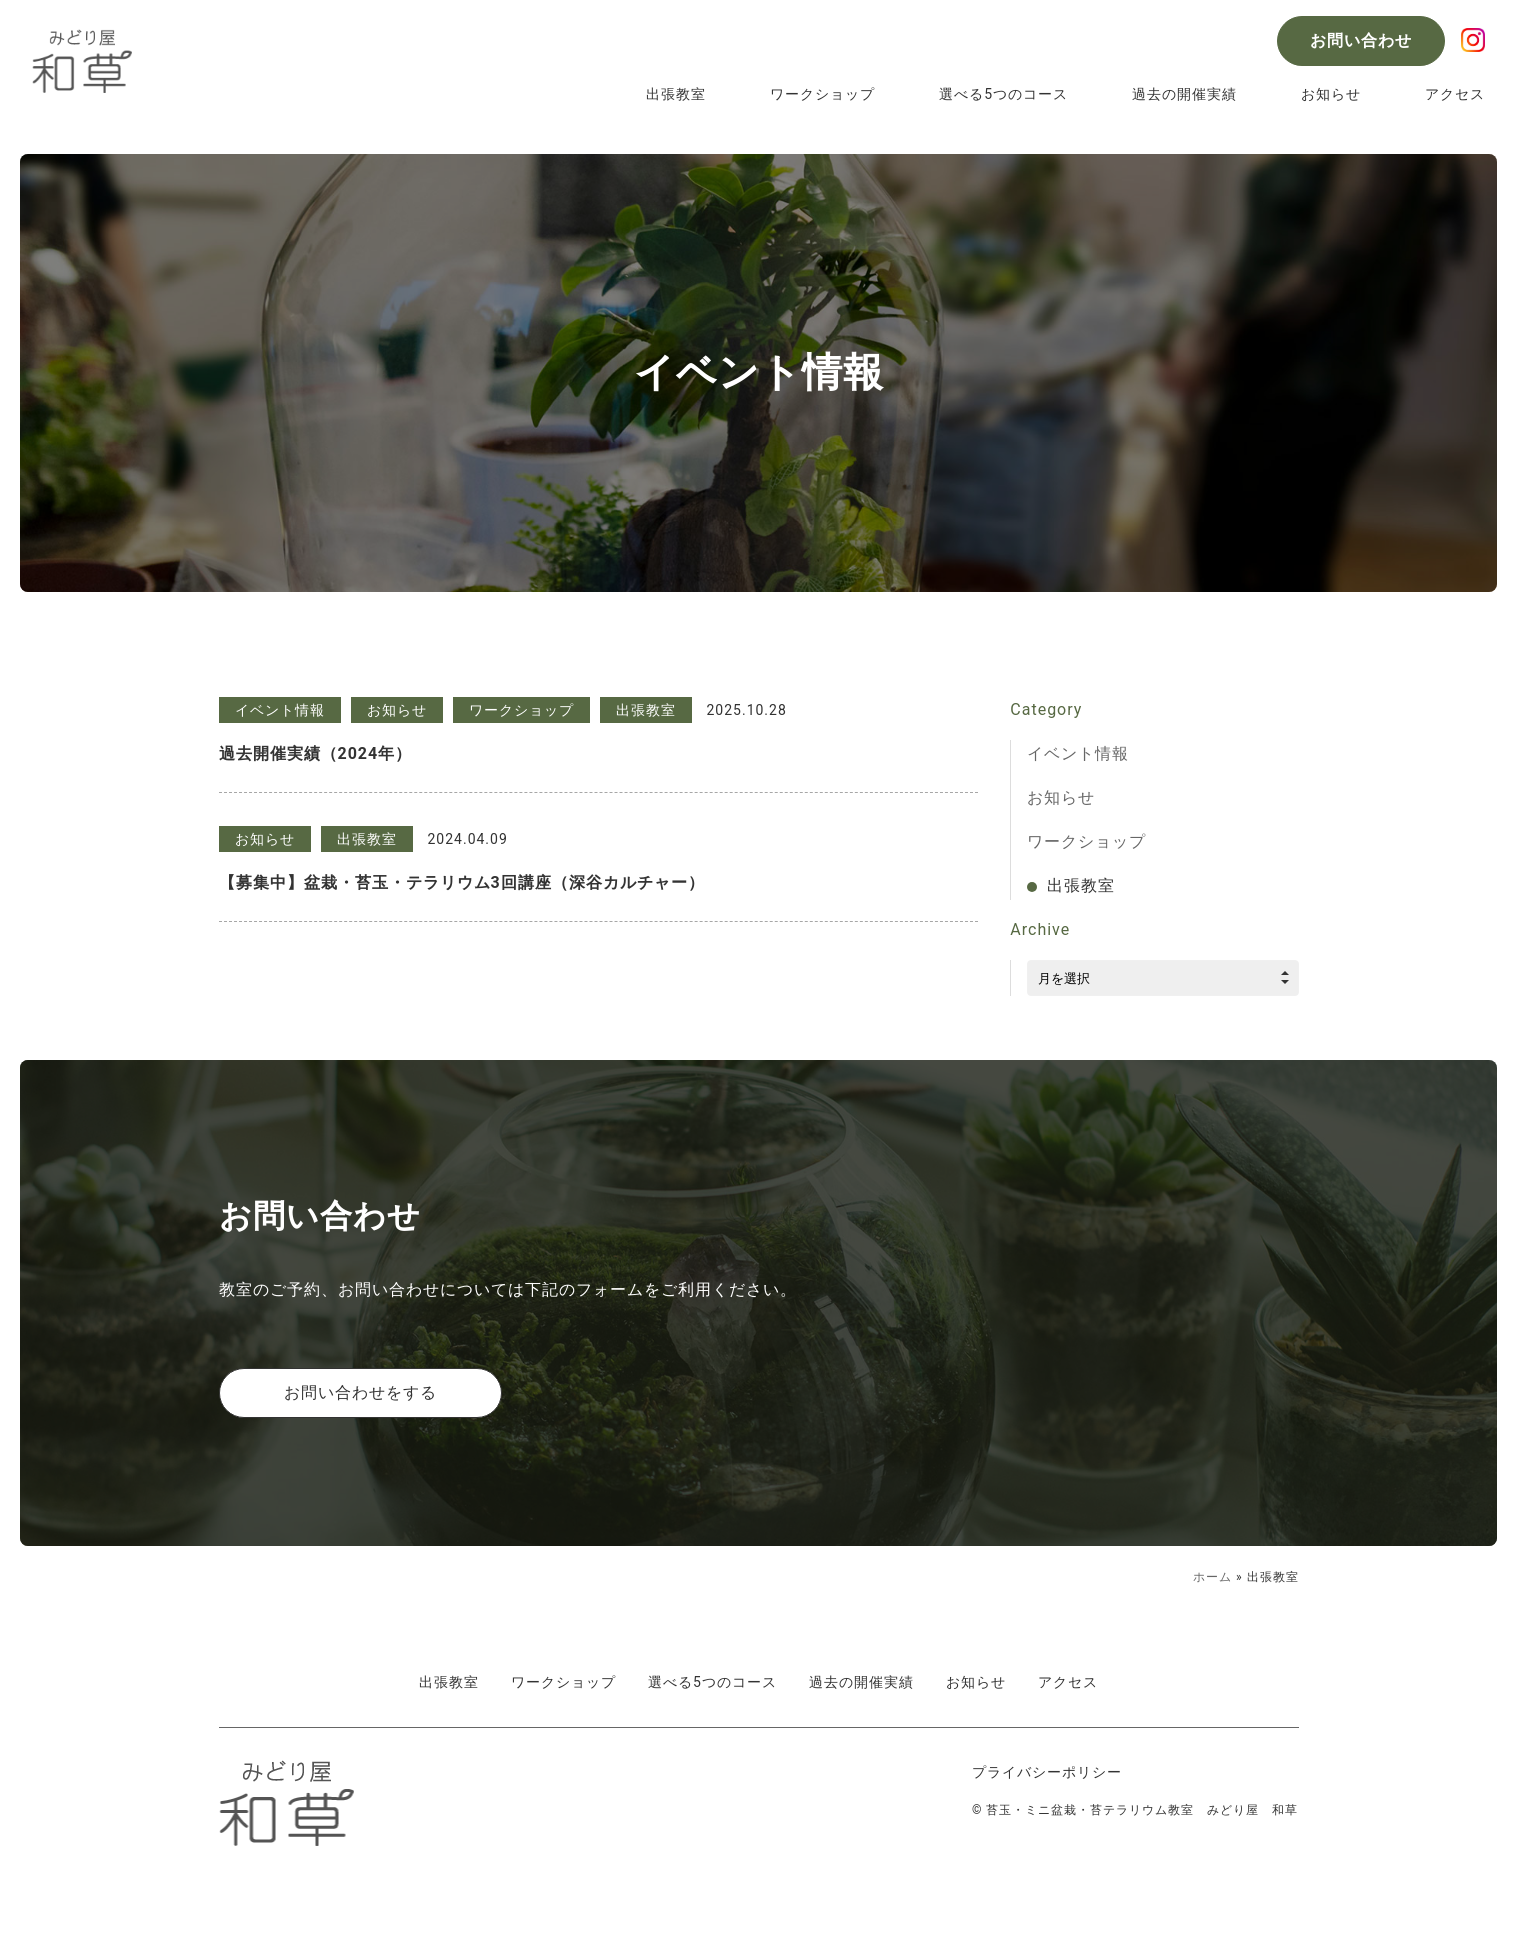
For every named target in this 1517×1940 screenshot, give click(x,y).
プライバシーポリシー (1047, 1772)
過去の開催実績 (1184, 94)
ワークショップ (822, 94)
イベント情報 (1078, 753)
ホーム (1212, 1577)
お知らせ (1331, 94)
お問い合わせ (1361, 40)
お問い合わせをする (360, 1392)
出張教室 (676, 94)
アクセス (1455, 94)
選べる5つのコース (1003, 94)
